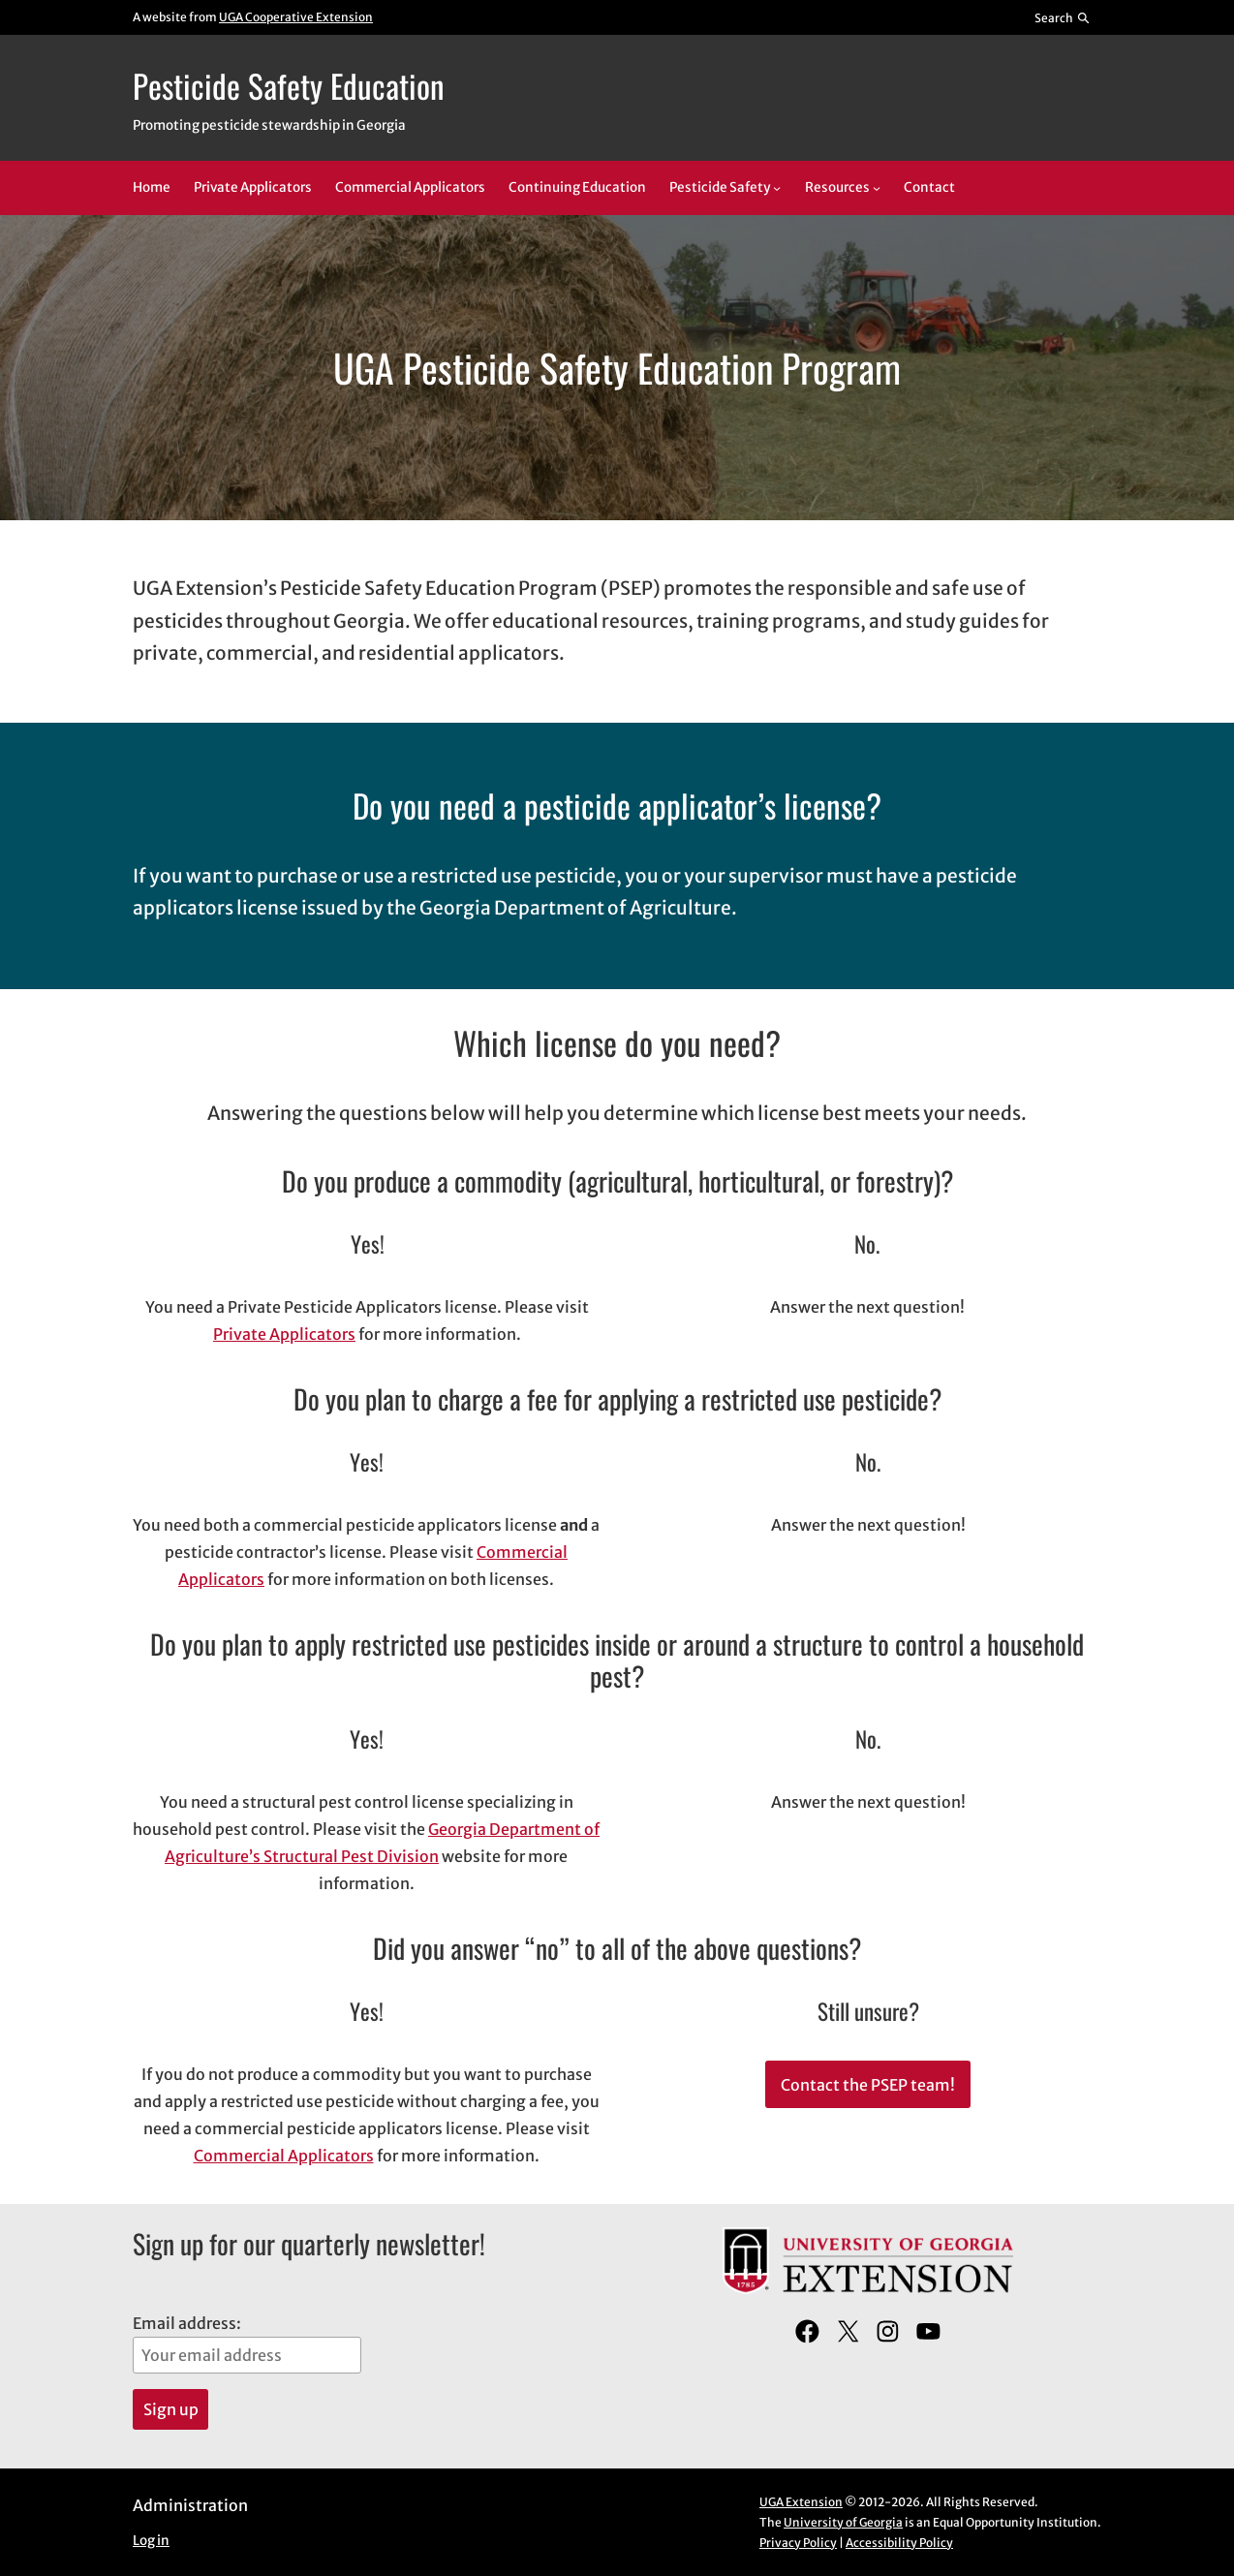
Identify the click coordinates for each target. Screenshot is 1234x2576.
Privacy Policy (798, 2542)
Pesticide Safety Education (289, 85)
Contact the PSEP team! (868, 2085)
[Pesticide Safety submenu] (777, 188)
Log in (151, 2540)
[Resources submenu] (876, 188)
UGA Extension (801, 2502)
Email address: (247, 2343)
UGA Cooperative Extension (296, 17)
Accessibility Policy (899, 2542)
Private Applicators (284, 1334)
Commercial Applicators (284, 2155)
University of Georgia (843, 2522)
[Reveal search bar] (1063, 17)
